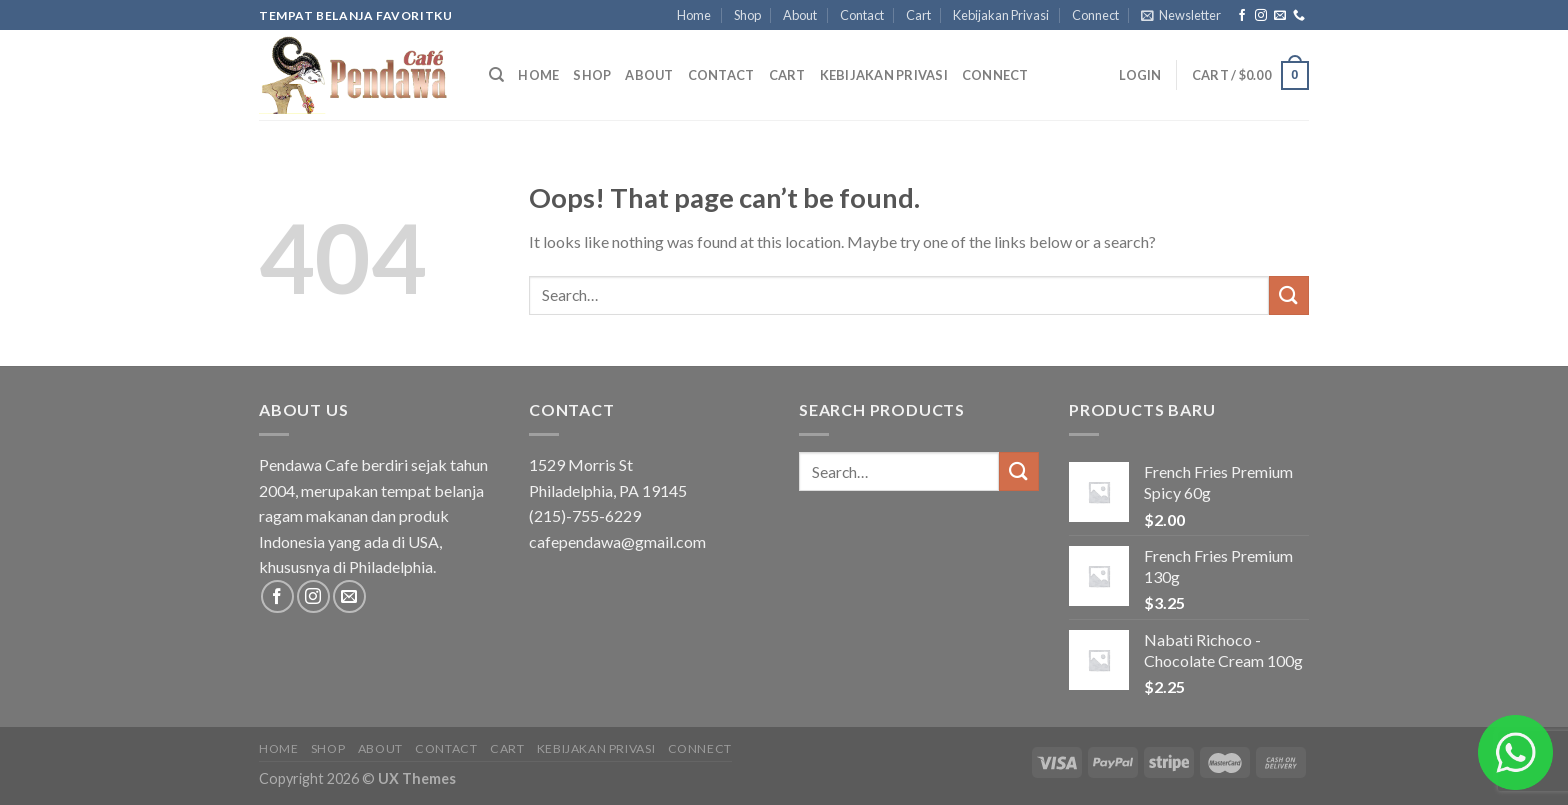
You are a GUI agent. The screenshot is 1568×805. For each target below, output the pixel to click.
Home (694, 15)
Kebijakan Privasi (1001, 15)
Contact (862, 15)
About (800, 15)
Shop (747, 15)
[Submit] (1289, 295)
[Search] (496, 75)
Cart (918, 15)
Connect (1095, 15)
